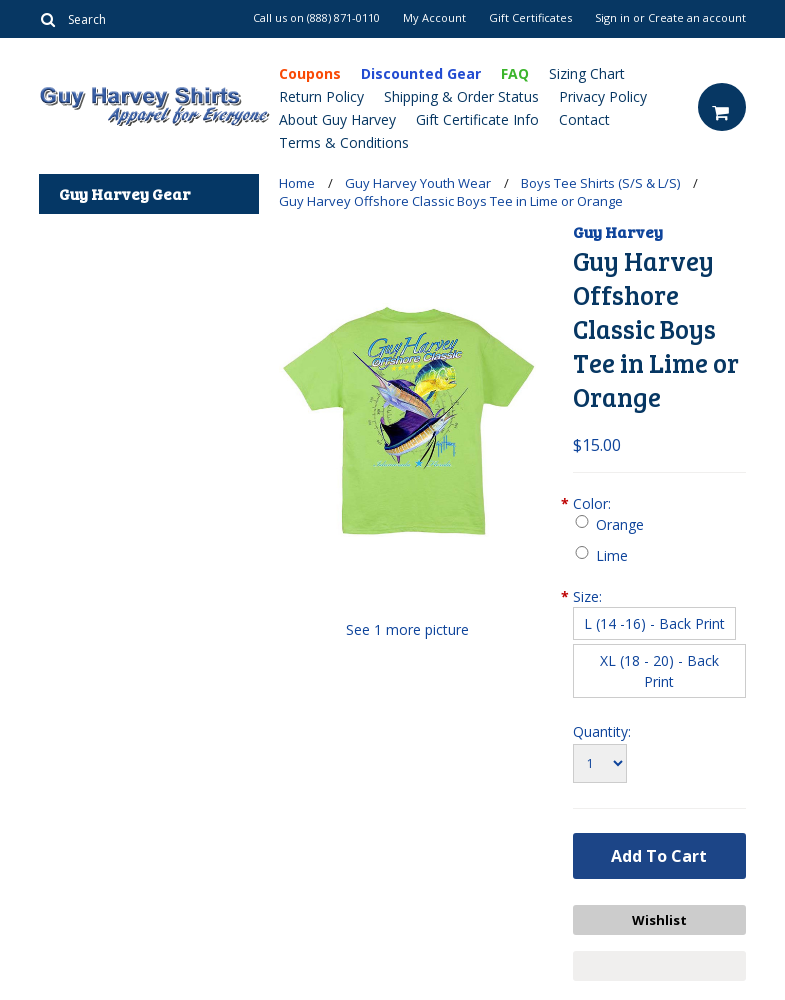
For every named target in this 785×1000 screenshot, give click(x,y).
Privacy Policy (603, 96)
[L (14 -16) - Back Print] (654, 623)
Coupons (310, 73)
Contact (584, 119)
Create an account (697, 18)
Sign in (612, 18)
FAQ (515, 73)
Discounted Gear (421, 73)
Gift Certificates (530, 18)
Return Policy (321, 96)
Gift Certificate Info (477, 119)
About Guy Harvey (337, 119)
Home (297, 183)
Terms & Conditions (344, 142)
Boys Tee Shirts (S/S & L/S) (600, 183)
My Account (434, 18)
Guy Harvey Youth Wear (418, 183)
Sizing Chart (587, 73)
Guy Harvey (618, 231)
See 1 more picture (407, 629)
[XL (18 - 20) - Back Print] (659, 671)
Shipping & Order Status (461, 96)
